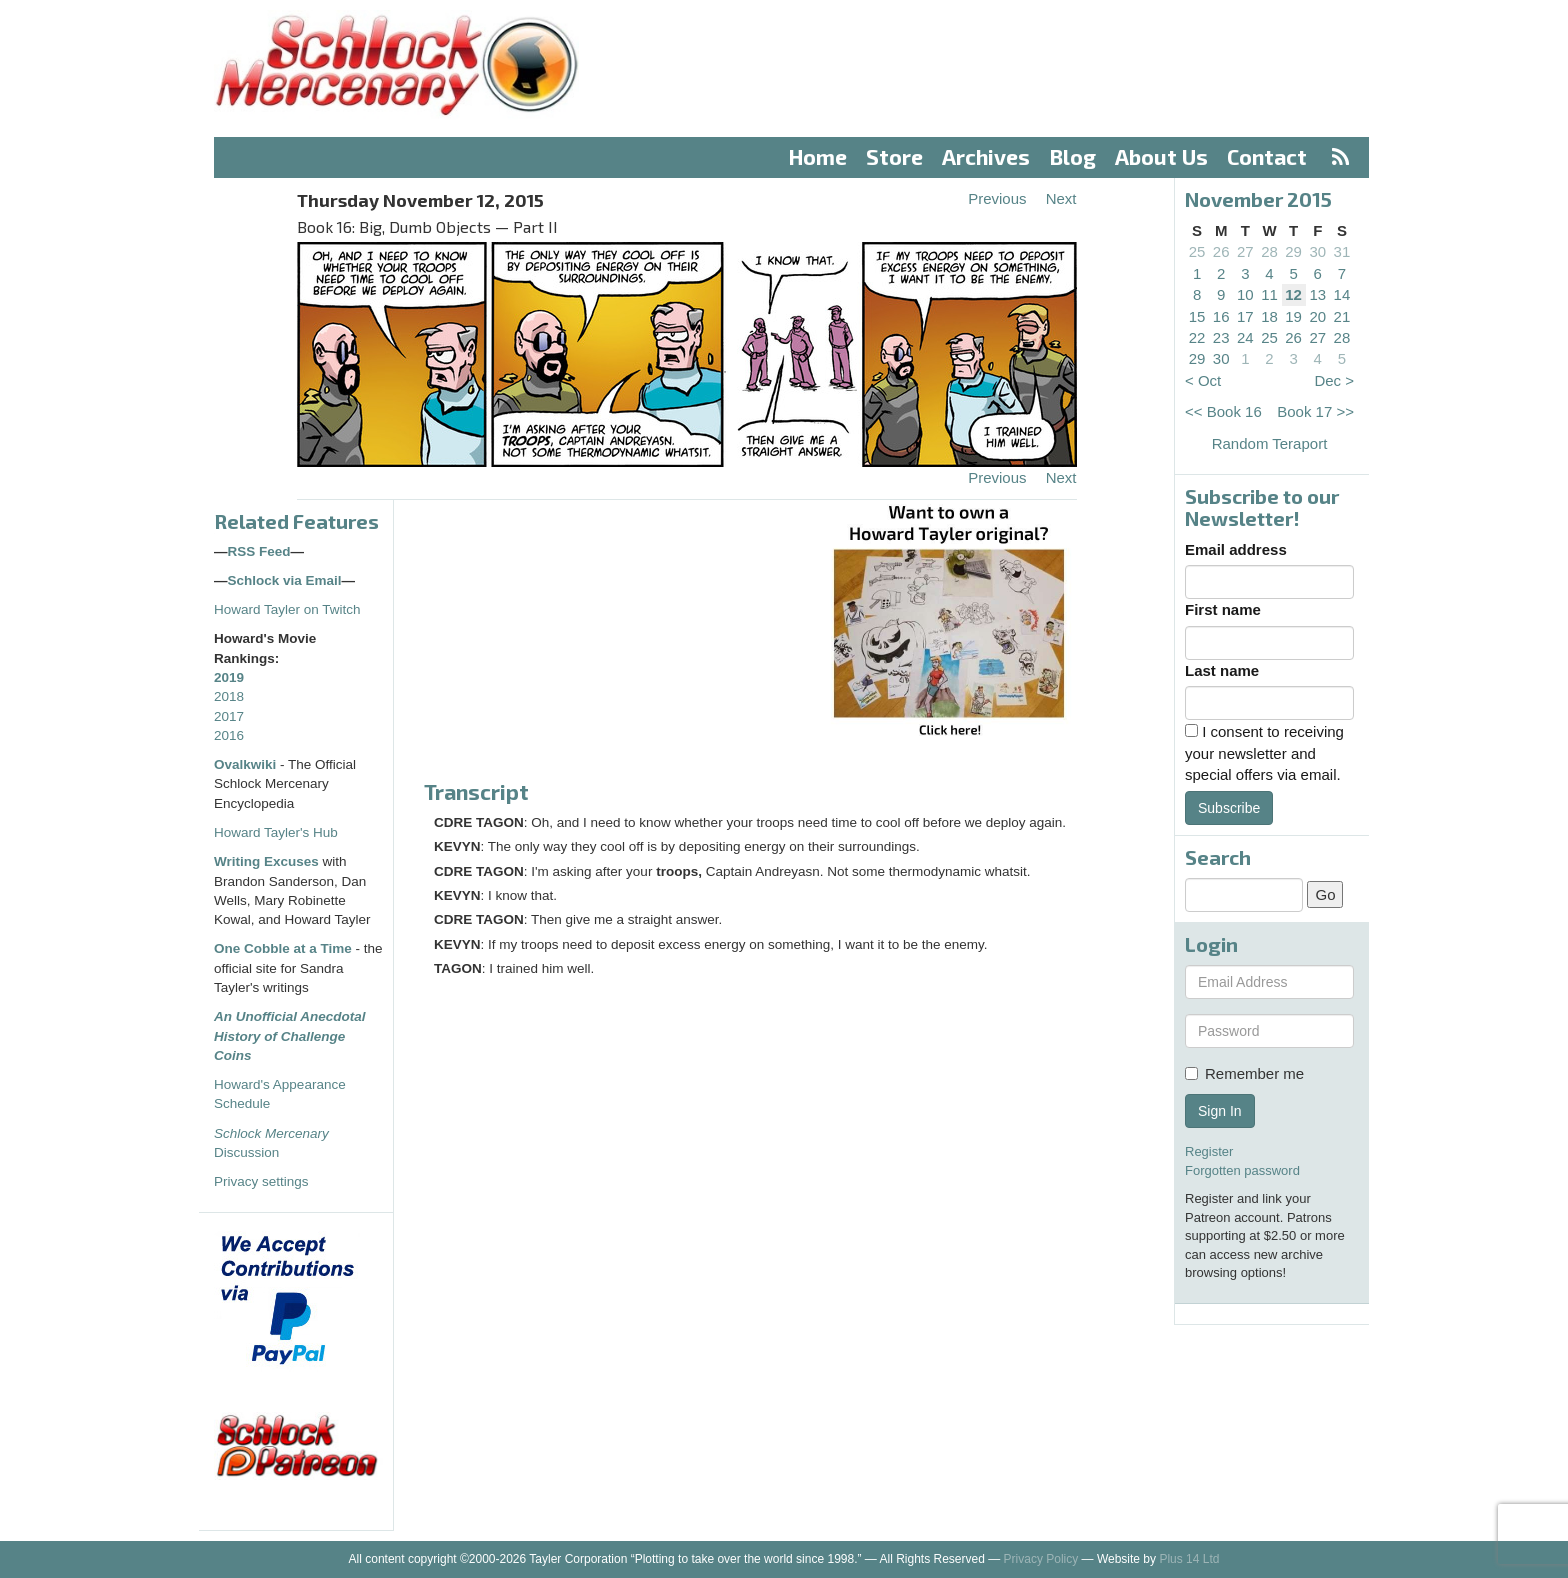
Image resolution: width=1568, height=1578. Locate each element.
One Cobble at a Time (283, 948)
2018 (229, 696)
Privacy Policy (1041, 1559)
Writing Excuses (266, 861)
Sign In (1220, 1111)
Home (818, 156)
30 (1317, 251)
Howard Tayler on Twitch (287, 609)
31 (1342, 251)
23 (1221, 337)
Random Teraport (1270, 443)
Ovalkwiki (247, 764)
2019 (229, 677)
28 (1269, 251)
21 (1342, 316)
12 (1293, 294)
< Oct (1203, 380)
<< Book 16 (1223, 411)
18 (1269, 316)
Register (1209, 1151)
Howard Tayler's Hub (276, 832)
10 (1245, 294)
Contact (1267, 156)
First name (1223, 609)
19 (1293, 316)
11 (1269, 294)
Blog (1073, 156)
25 (1197, 251)
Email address (1236, 549)
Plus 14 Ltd (1189, 1559)
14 (1342, 294)
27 (1245, 251)
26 (1221, 251)
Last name (1222, 670)
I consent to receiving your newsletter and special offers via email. (1264, 753)
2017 (229, 716)
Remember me (1244, 1073)
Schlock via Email (285, 580)
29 (1293, 251)
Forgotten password (1242, 1170)
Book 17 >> (1315, 411)
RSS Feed (259, 551)
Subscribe (1229, 808)
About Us (1161, 156)
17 (1245, 316)
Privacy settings (261, 1181)
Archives (986, 156)
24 (1245, 337)
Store (894, 156)
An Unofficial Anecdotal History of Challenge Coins (290, 1036)
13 (1317, 294)
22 (1197, 337)
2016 (229, 735)
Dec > (1334, 380)
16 (1221, 316)
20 (1317, 316)
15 (1197, 316)
